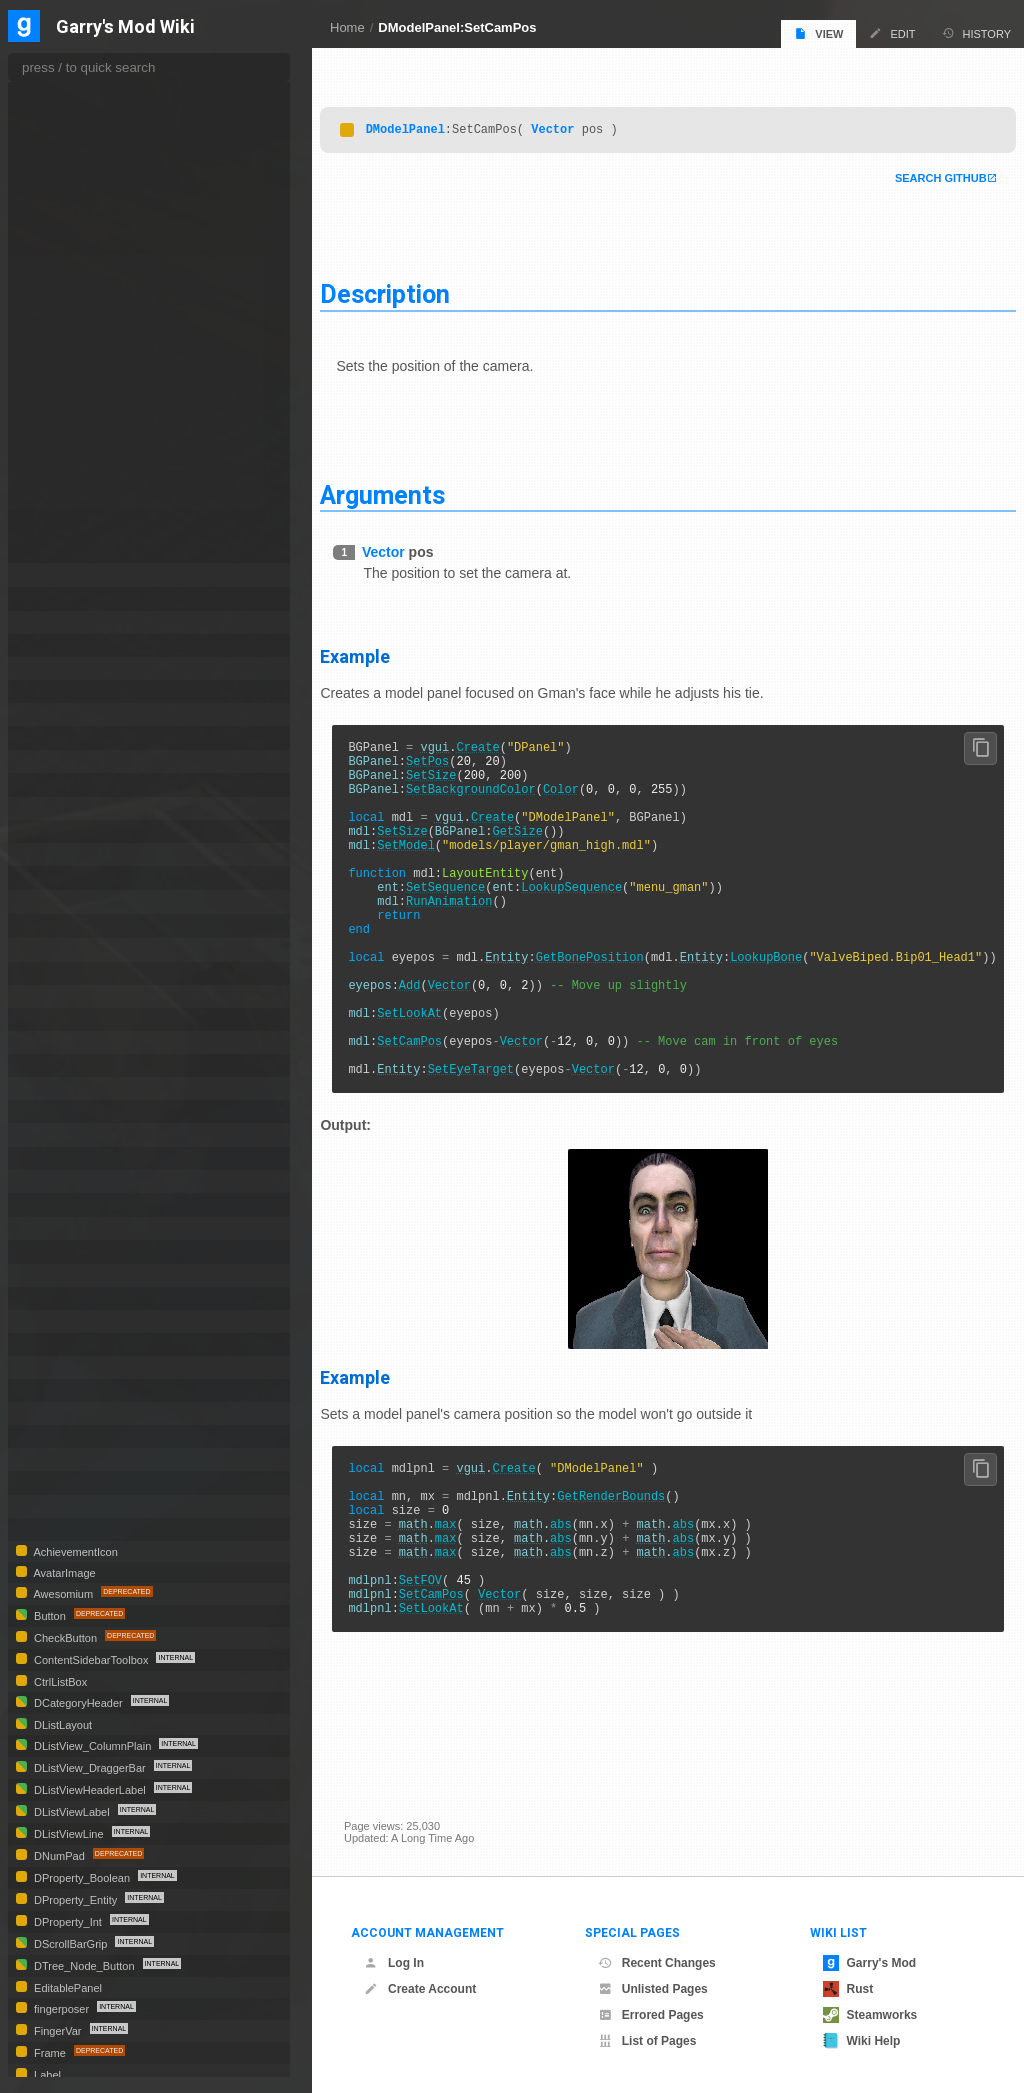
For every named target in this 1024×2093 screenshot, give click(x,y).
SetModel (430, 863)
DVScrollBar (65, 1298)
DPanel (52, 714)
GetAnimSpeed (83, 153)
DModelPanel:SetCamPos (457, 27)
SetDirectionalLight (92, 433)
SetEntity (69, 453)
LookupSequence (595, 914)
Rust (848, 1989)
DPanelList (63, 737)
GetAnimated (78, 133)
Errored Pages (651, 2015)
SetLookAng (76, 493)
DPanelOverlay (72, 761)
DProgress (60, 831)
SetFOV (443, 1673)
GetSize (541, 846)
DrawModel (76, 92)
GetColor (69, 193)
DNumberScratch (78, 645)
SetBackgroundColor (495, 795)
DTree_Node (68, 1251)
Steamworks (870, 2015)
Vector (576, 124)
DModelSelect (71, 574)
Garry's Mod (870, 1963)
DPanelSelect (70, 784)
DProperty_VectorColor (94, 949)
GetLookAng (77, 253)
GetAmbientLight (87, 113)
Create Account (420, 1989)
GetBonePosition (613, 999)
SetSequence (469, 914)
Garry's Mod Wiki (125, 27)
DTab (48, 1134)
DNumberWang (73, 668)
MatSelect (59, 1413)
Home (347, 27)
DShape (54, 1042)
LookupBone (790, 999)
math (436, 1605)
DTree (49, 1228)
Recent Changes (657, 1963)
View (818, 33)
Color (584, 795)
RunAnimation (473, 931)
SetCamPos (433, 1101)
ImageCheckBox (76, 1367)
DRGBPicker (66, 996)
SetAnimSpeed (83, 373)
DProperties (64, 854)
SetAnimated (78, 353)
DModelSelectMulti (83, 598)
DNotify (52, 622)
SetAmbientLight (86, 333)
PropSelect (61, 1436)
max (469, 1605)
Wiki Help (862, 2041)
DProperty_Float (77, 901)
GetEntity (69, 213)
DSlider (52, 1088)
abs (585, 1605)
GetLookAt (72, 273)
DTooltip (55, 1204)
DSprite (52, 1111)
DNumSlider (64, 691)
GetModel (70, 293)
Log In (394, 1963)
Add (433, 1033)
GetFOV (67, 233)
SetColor (68, 413)
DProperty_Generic (84, 925)
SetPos (451, 761)
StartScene (74, 553)
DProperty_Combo (83, 877)
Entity (530, 999)
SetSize (455, 778)
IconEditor (59, 1344)
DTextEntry (61, 1158)
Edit (892, 33)
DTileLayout (64, 1181)
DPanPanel (62, 808)
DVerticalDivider (74, 1275)
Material (54, 1390)
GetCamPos (76, 173)
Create (501, 744)
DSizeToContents (78, 1065)
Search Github (917, 174)
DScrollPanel (67, 1019)
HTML (49, 1321)
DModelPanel (428, 124)
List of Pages (647, 2041)
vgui (458, 744)
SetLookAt (433, 1067)
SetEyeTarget (494, 1135)
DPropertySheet (74, 973)
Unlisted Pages (653, 1989)
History (977, 33)
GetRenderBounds (635, 1571)
